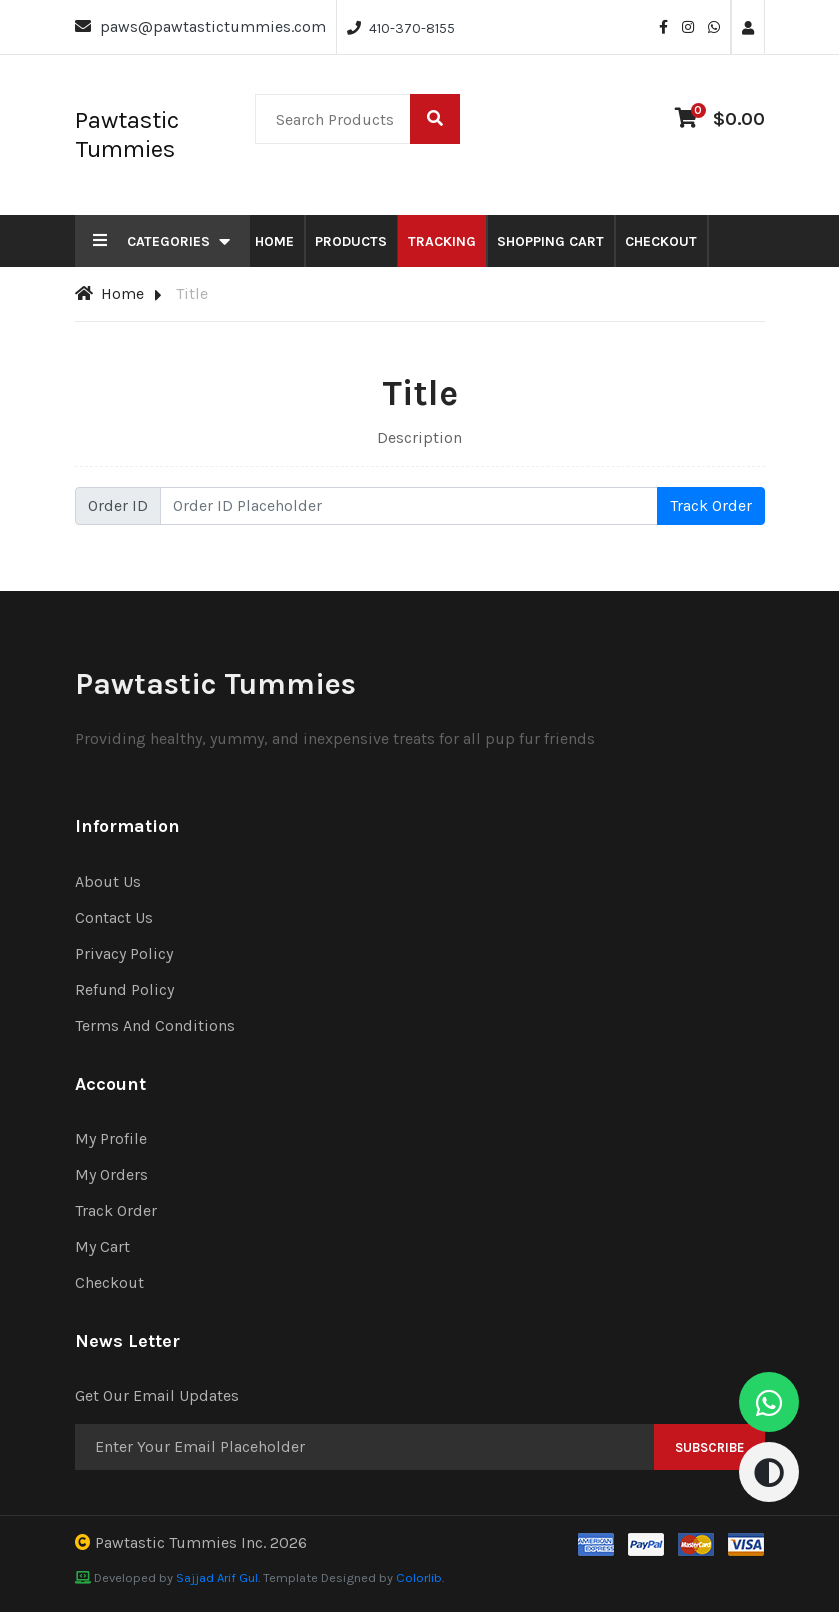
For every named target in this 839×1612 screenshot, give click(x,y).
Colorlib (419, 1577)
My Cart (102, 1246)
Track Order (711, 505)
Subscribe (709, 1447)
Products (351, 241)
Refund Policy (124, 989)
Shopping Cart (550, 241)
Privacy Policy (124, 953)
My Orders (111, 1174)
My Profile (111, 1138)
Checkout (661, 241)
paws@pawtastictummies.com (213, 26)
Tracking (442, 241)
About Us (108, 881)
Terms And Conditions (155, 1025)
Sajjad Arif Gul (217, 1577)
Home (274, 241)
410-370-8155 (412, 28)
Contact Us (114, 917)
